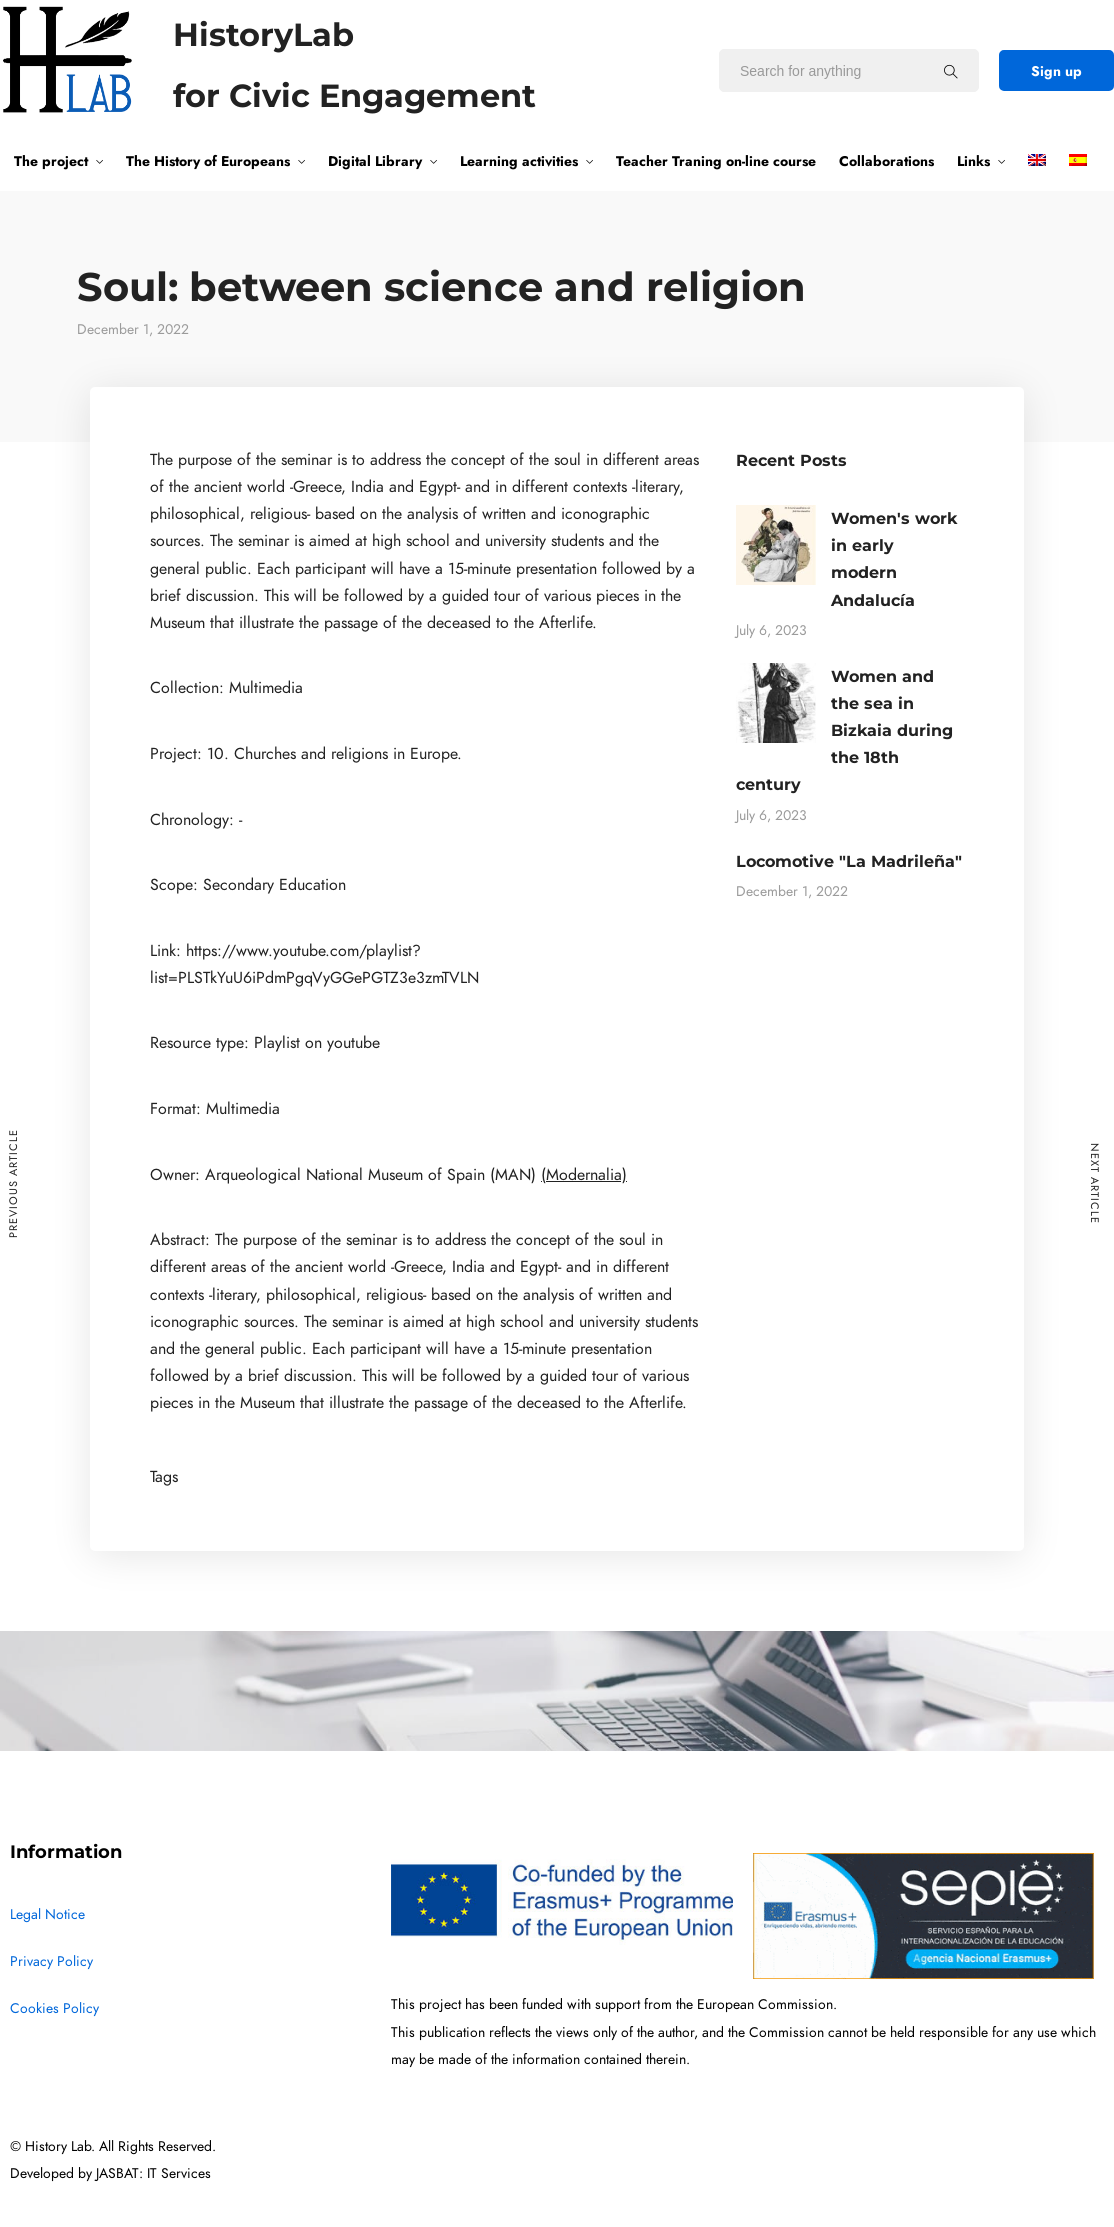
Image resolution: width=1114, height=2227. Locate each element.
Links (973, 161)
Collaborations (886, 161)
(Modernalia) (584, 1175)
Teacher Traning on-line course (716, 161)
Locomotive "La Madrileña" (849, 861)
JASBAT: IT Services (153, 2173)
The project (51, 161)
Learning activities (519, 161)
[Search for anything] (951, 71)
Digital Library (375, 161)
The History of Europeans (208, 161)
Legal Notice (47, 1914)
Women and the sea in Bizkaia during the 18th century (844, 731)
